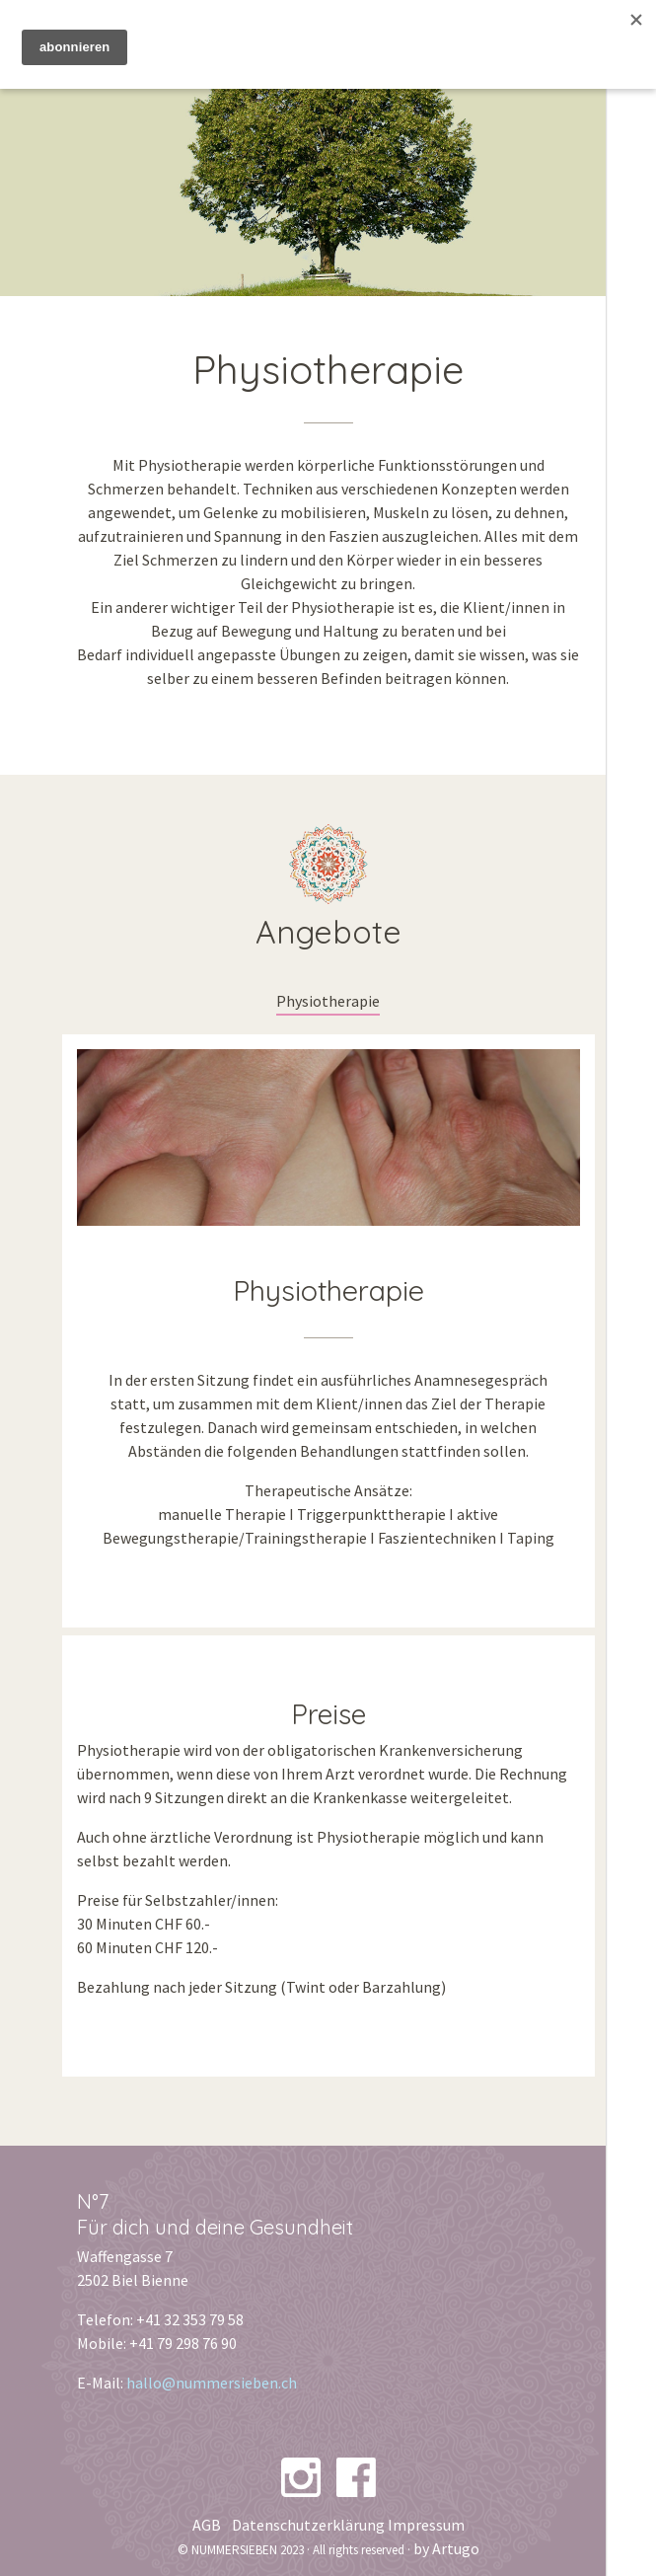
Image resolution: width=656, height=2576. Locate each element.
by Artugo (446, 2548)
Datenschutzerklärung (308, 2525)
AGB (206, 2525)
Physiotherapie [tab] (328, 1001)
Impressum (426, 2525)
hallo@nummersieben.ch (211, 2382)
